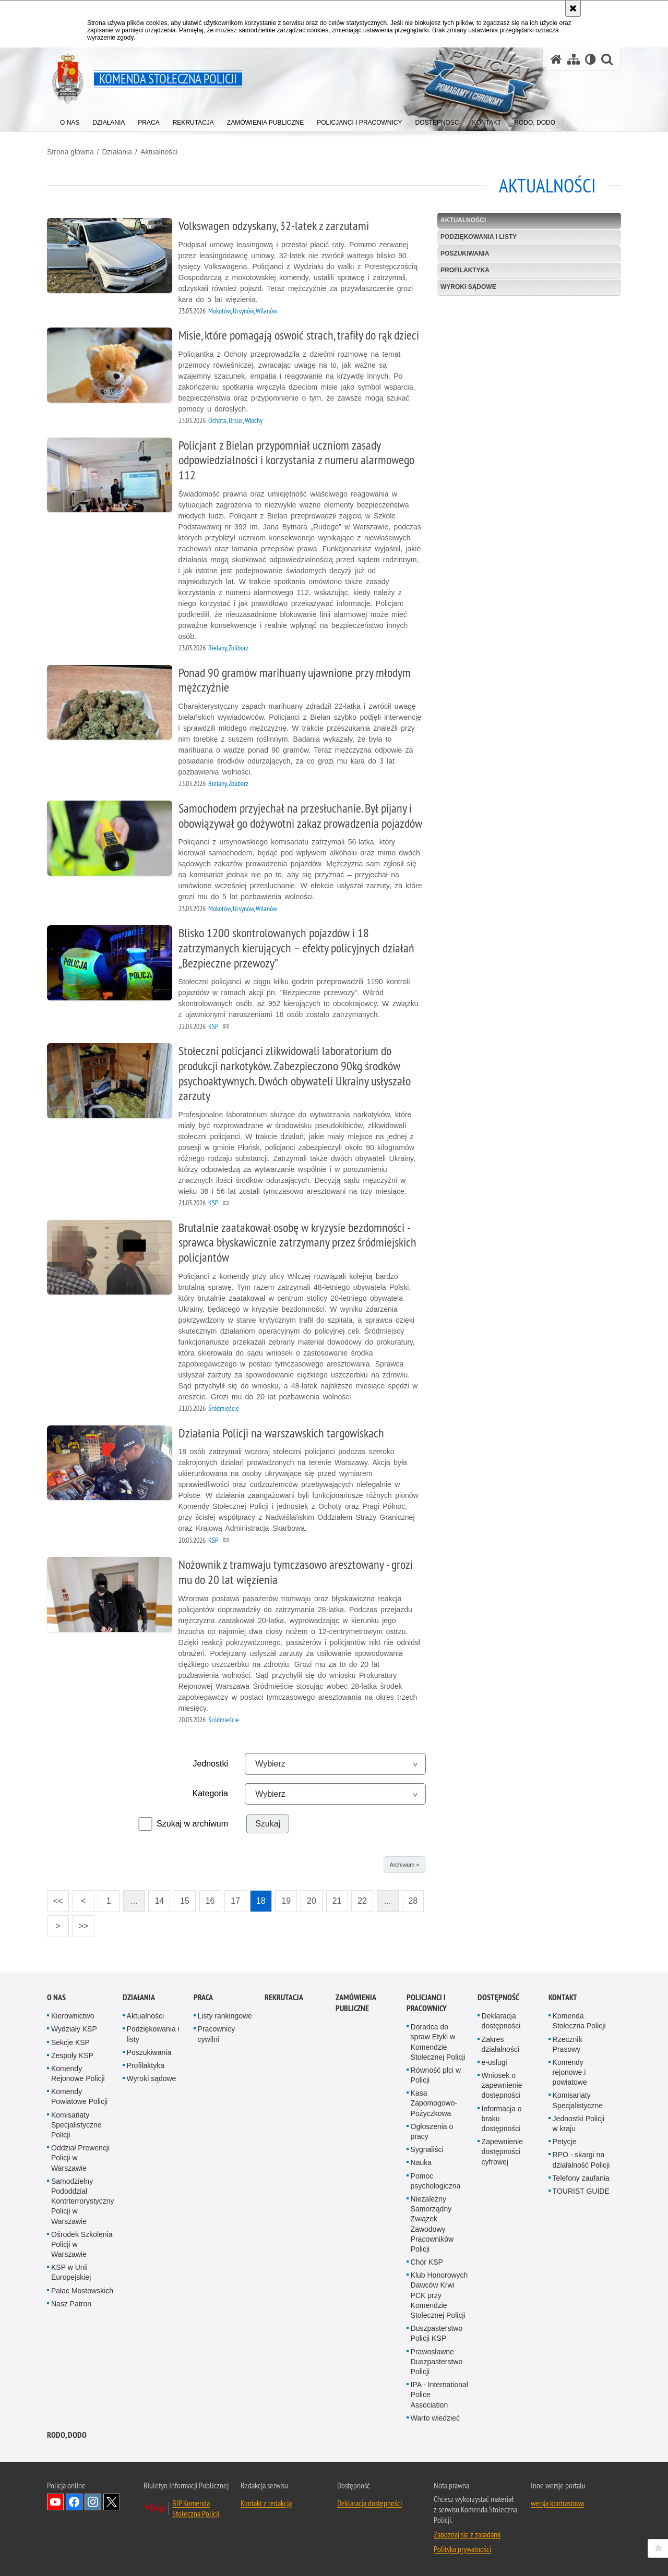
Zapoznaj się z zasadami (467, 2534)
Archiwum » (404, 1864)
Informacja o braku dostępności (502, 2119)
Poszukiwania (464, 253)
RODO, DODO (67, 2434)
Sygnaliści (427, 2149)
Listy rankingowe (225, 2016)
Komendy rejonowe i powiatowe (570, 2072)
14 (159, 1900)
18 (261, 1900)
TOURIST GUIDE (581, 2191)
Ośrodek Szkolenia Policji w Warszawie (82, 2244)
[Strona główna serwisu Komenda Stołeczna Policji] (556, 59)
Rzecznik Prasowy (567, 2044)
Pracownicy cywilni (216, 2034)
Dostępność (498, 1997)
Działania (117, 152)
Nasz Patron (71, 2304)
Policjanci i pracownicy (427, 2003)
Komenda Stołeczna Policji (579, 2021)
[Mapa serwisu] (573, 59)
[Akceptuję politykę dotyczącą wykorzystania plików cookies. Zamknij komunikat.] (573, 8)
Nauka (421, 2162)
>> (80, 1922)
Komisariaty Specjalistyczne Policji (76, 2125)
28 (413, 1900)
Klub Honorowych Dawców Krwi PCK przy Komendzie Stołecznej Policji (439, 2295)
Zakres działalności (500, 2044)
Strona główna (70, 152)
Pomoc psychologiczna (436, 2181)
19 (286, 1900)
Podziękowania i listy (478, 236)
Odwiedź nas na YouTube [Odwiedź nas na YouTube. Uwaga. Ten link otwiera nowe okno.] (55, 2502)
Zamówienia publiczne (356, 2003)
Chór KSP (427, 2262)
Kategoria (211, 1793)
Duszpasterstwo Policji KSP (437, 2333)
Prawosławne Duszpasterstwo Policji (437, 2362)
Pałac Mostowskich (82, 2291)
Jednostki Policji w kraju (579, 2123)
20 (311, 1900)
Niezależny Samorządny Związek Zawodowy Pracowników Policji (432, 2224)
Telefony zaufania (581, 2178)
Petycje (565, 2141)
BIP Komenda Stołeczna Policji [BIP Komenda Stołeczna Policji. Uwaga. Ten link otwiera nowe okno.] (195, 2508)
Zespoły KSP (72, 2055)
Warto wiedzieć (435, 2418)
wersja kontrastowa (557, 2503)
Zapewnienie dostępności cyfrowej (502, 2151)
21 (337, 1900)
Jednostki (210, 1763)
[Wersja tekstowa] (590, 59)
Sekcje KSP (70, 2042)
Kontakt (562, 1997)
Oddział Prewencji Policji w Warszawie (80, 2158)
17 (235, 1900)
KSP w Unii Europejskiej (71, 2272)
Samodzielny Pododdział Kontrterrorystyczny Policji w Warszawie (82, 2201)
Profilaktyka (465, 270)
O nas (56, 1997)
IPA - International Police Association (439, 2394)
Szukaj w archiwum (192, 1823)
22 (362, 1900)
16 (210, 1900)
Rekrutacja (284, 1997)
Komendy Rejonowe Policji (78, 2073)
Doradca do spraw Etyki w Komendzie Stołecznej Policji (438, 2042)
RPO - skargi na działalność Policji (581, 2159)
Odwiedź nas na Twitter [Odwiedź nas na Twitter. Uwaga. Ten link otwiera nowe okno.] (111, 2502)
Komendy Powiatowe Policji (79, 2096)
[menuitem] (69, 120)
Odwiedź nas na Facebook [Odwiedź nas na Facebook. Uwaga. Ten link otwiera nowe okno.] (74, 2502)
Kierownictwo (72, 2016)
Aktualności (159, 152)
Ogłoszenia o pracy (432, 2131)
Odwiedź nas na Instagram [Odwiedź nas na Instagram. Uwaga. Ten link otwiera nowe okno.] (93, 2502)
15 (184, 1900)
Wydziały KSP (74, 2029)
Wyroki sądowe (468, 287)
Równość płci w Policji (436, 2075)
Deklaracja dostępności (501, 2021)
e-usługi (494, 2062)
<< (55, 1897)
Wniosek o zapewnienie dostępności (502, 2085)
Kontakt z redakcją (266, 2503)
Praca (203, 1997)
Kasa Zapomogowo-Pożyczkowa (434, 2103)
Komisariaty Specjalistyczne (578, 2100)
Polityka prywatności (462, 2549)
